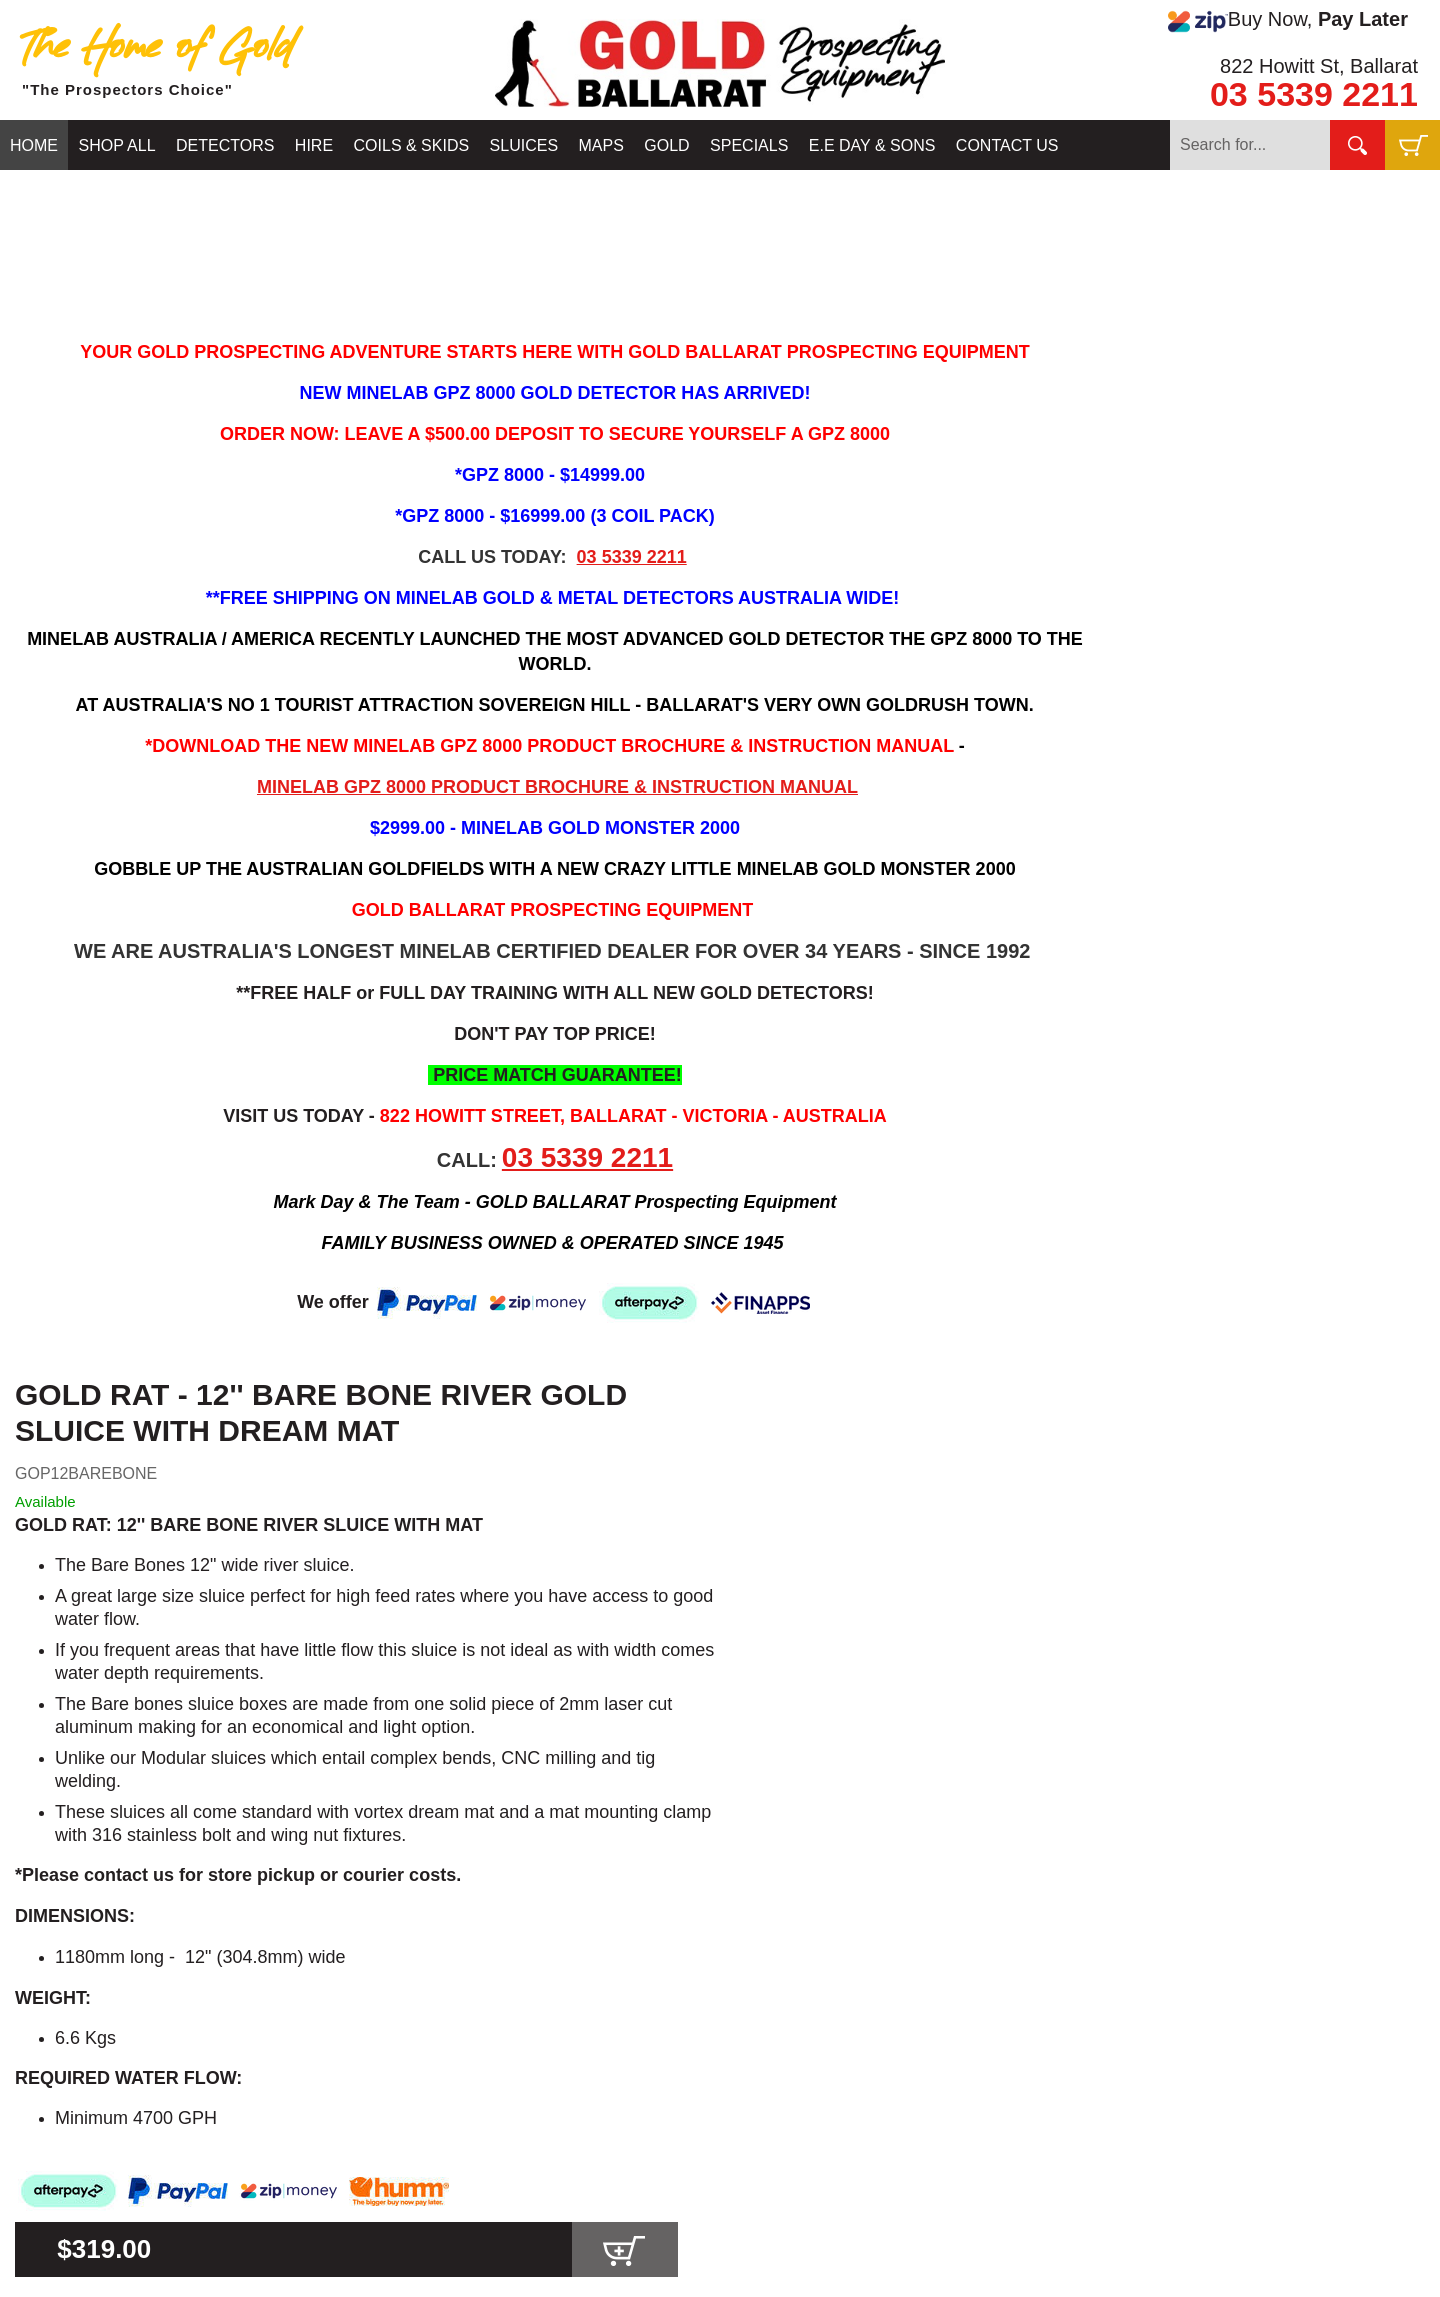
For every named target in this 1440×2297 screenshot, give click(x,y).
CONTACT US (1007, 145)
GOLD (666, 145)
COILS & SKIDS (412, 145)
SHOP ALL (116, 145)
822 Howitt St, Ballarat (1319, 66)
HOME (34, 145)
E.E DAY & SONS (872, 145)
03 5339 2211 (1314, 94)
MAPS (601, 145)
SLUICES (524, 145)
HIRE (314, 145)
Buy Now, (1288, 20)
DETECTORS (225, 145)
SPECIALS (749, 145)
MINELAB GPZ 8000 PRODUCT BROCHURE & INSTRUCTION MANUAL (557, 787)
